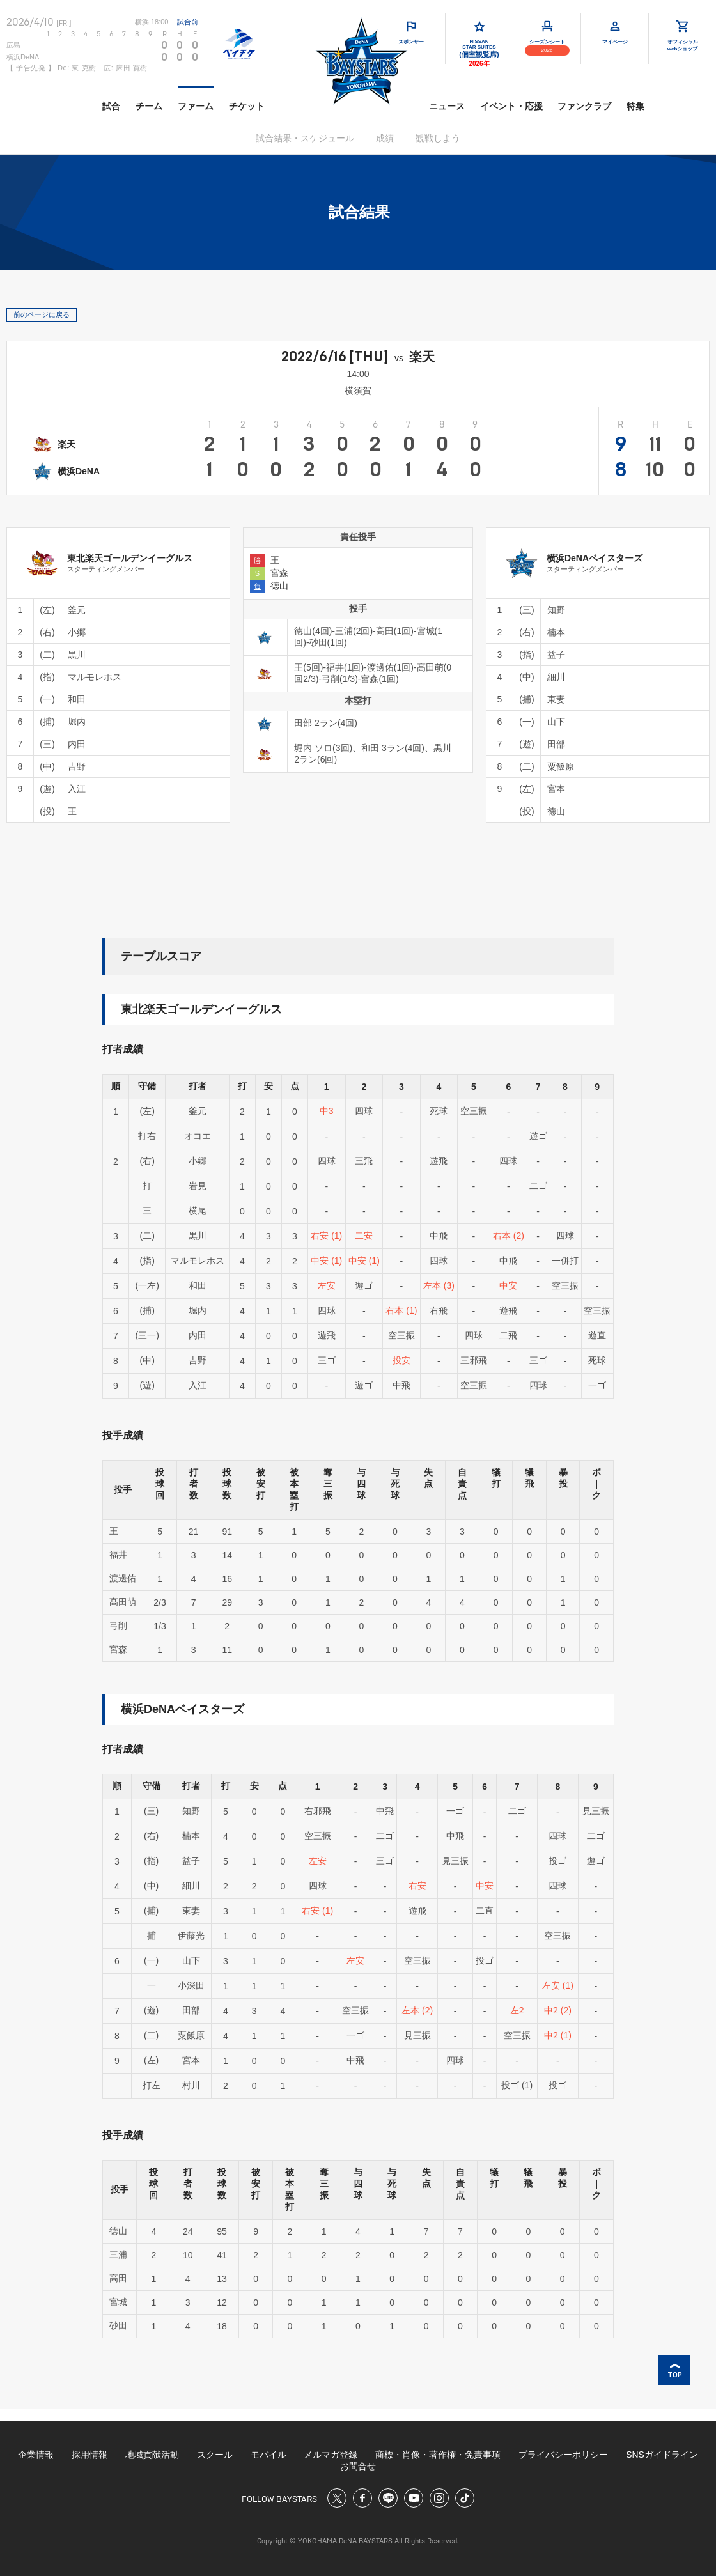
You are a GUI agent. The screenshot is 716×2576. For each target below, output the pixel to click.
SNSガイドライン (662, 2454)
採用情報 (89, 2454)
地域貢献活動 (152, 2454)
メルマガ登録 (330, 2454)
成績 (385, 138)
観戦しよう (438, 138)
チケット (247, 106)
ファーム (196, 106)
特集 (635, 106)
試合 (111, 106)
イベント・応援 (511, 106)
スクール (215, 2454)
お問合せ (358, 2466)
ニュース (447, 106)
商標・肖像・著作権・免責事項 (438, 2454)
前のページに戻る (41, 314)
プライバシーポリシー (563, 2454)
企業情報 (36, 2454)
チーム (149, 106)
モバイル (268, 2454)
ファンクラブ (584, 106)
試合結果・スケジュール (305, 138)
